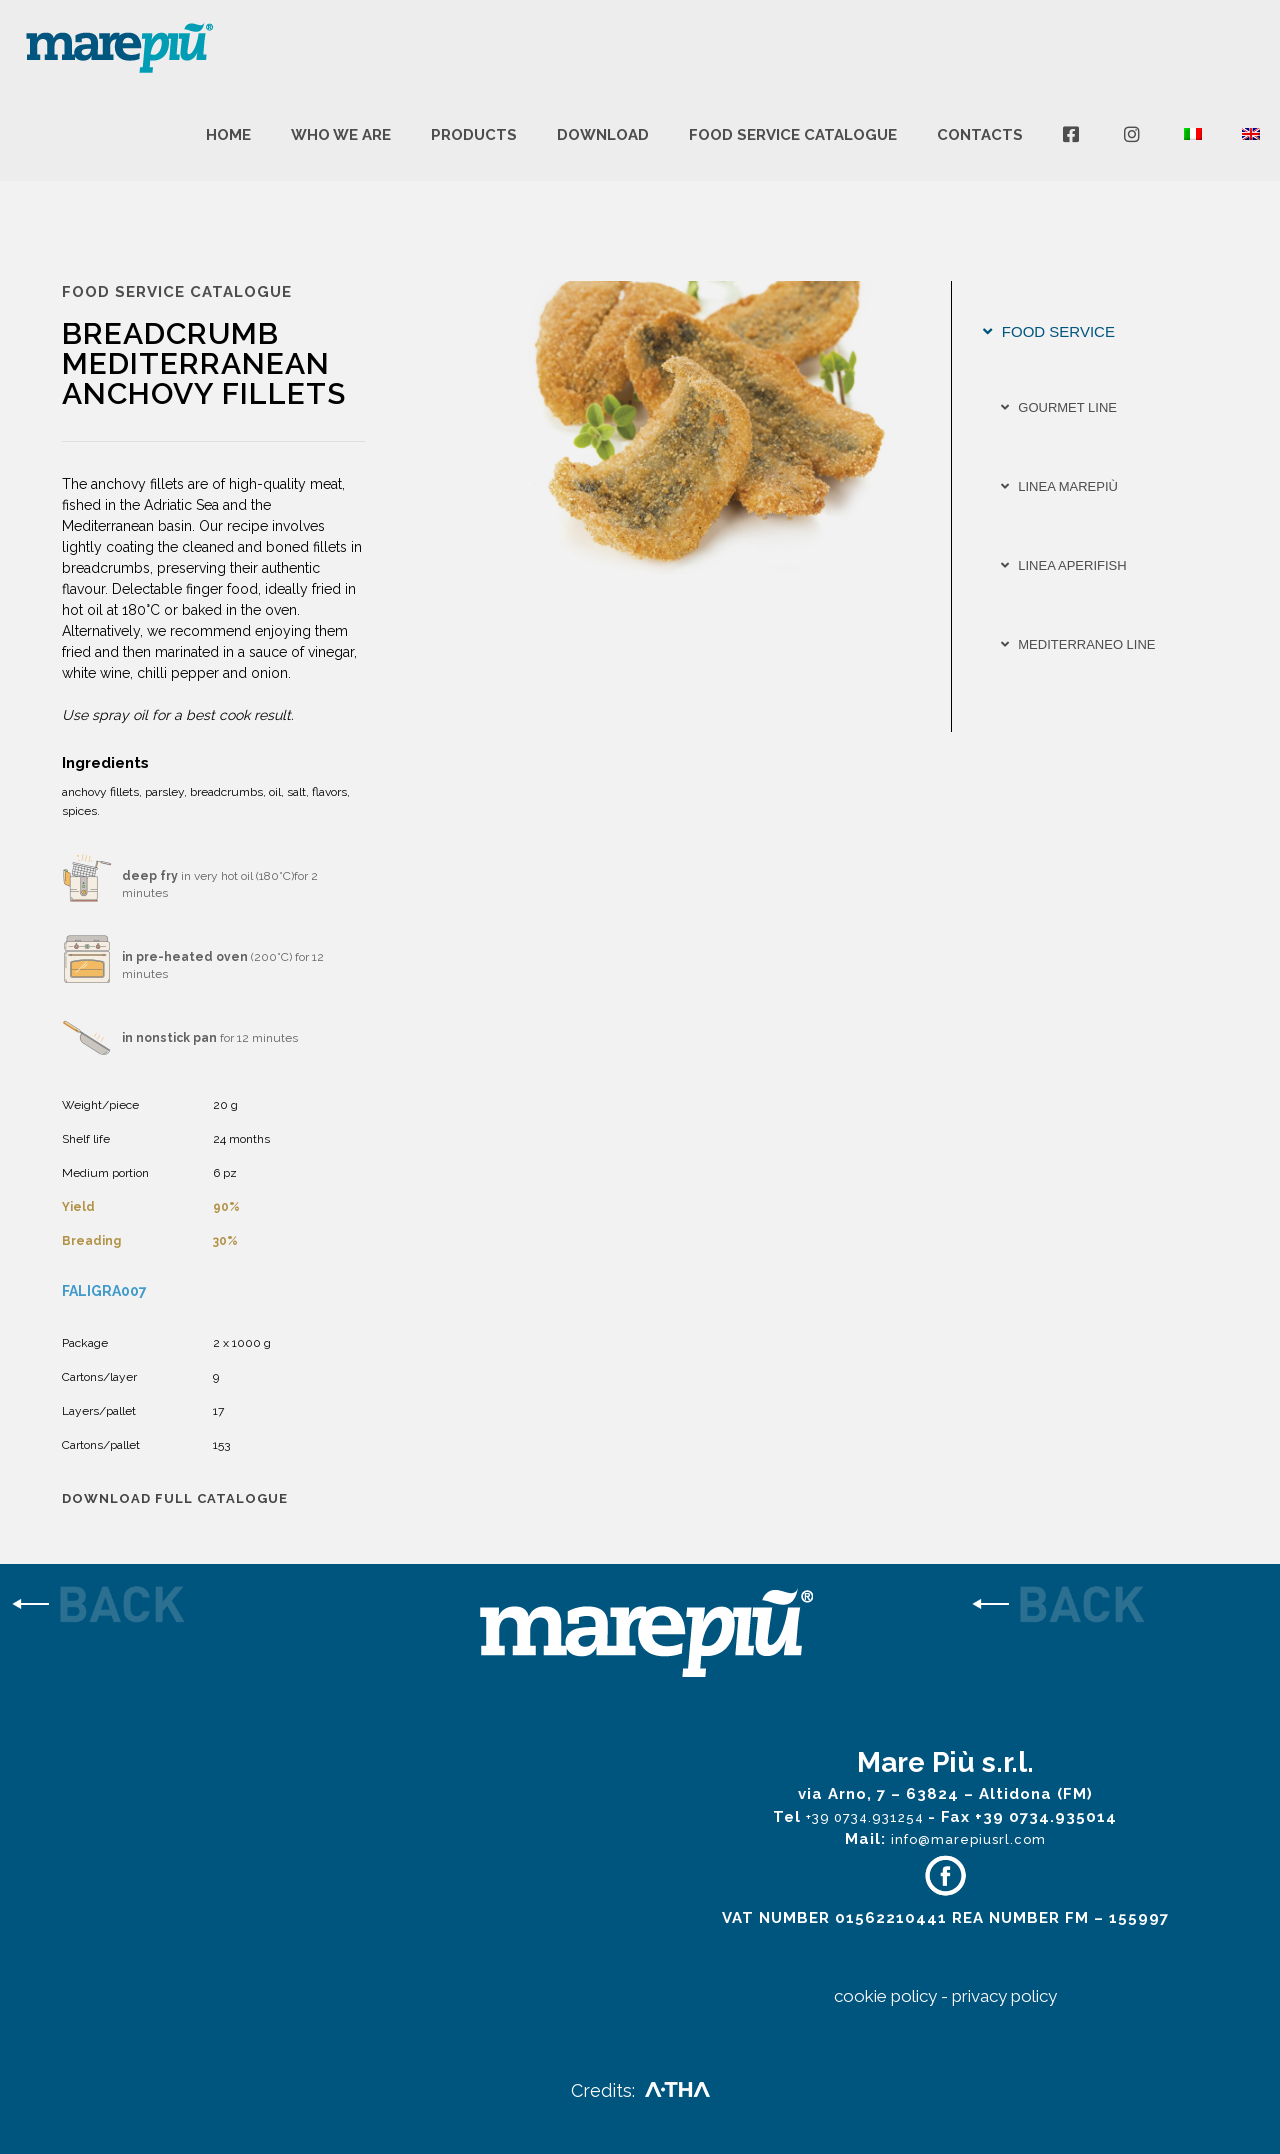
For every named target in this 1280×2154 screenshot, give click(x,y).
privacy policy (1004, 1996)
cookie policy (885, 1996)
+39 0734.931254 (867, 1817)
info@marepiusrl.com (968, 1839)
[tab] (1099, 331)
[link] (160, 1606)
